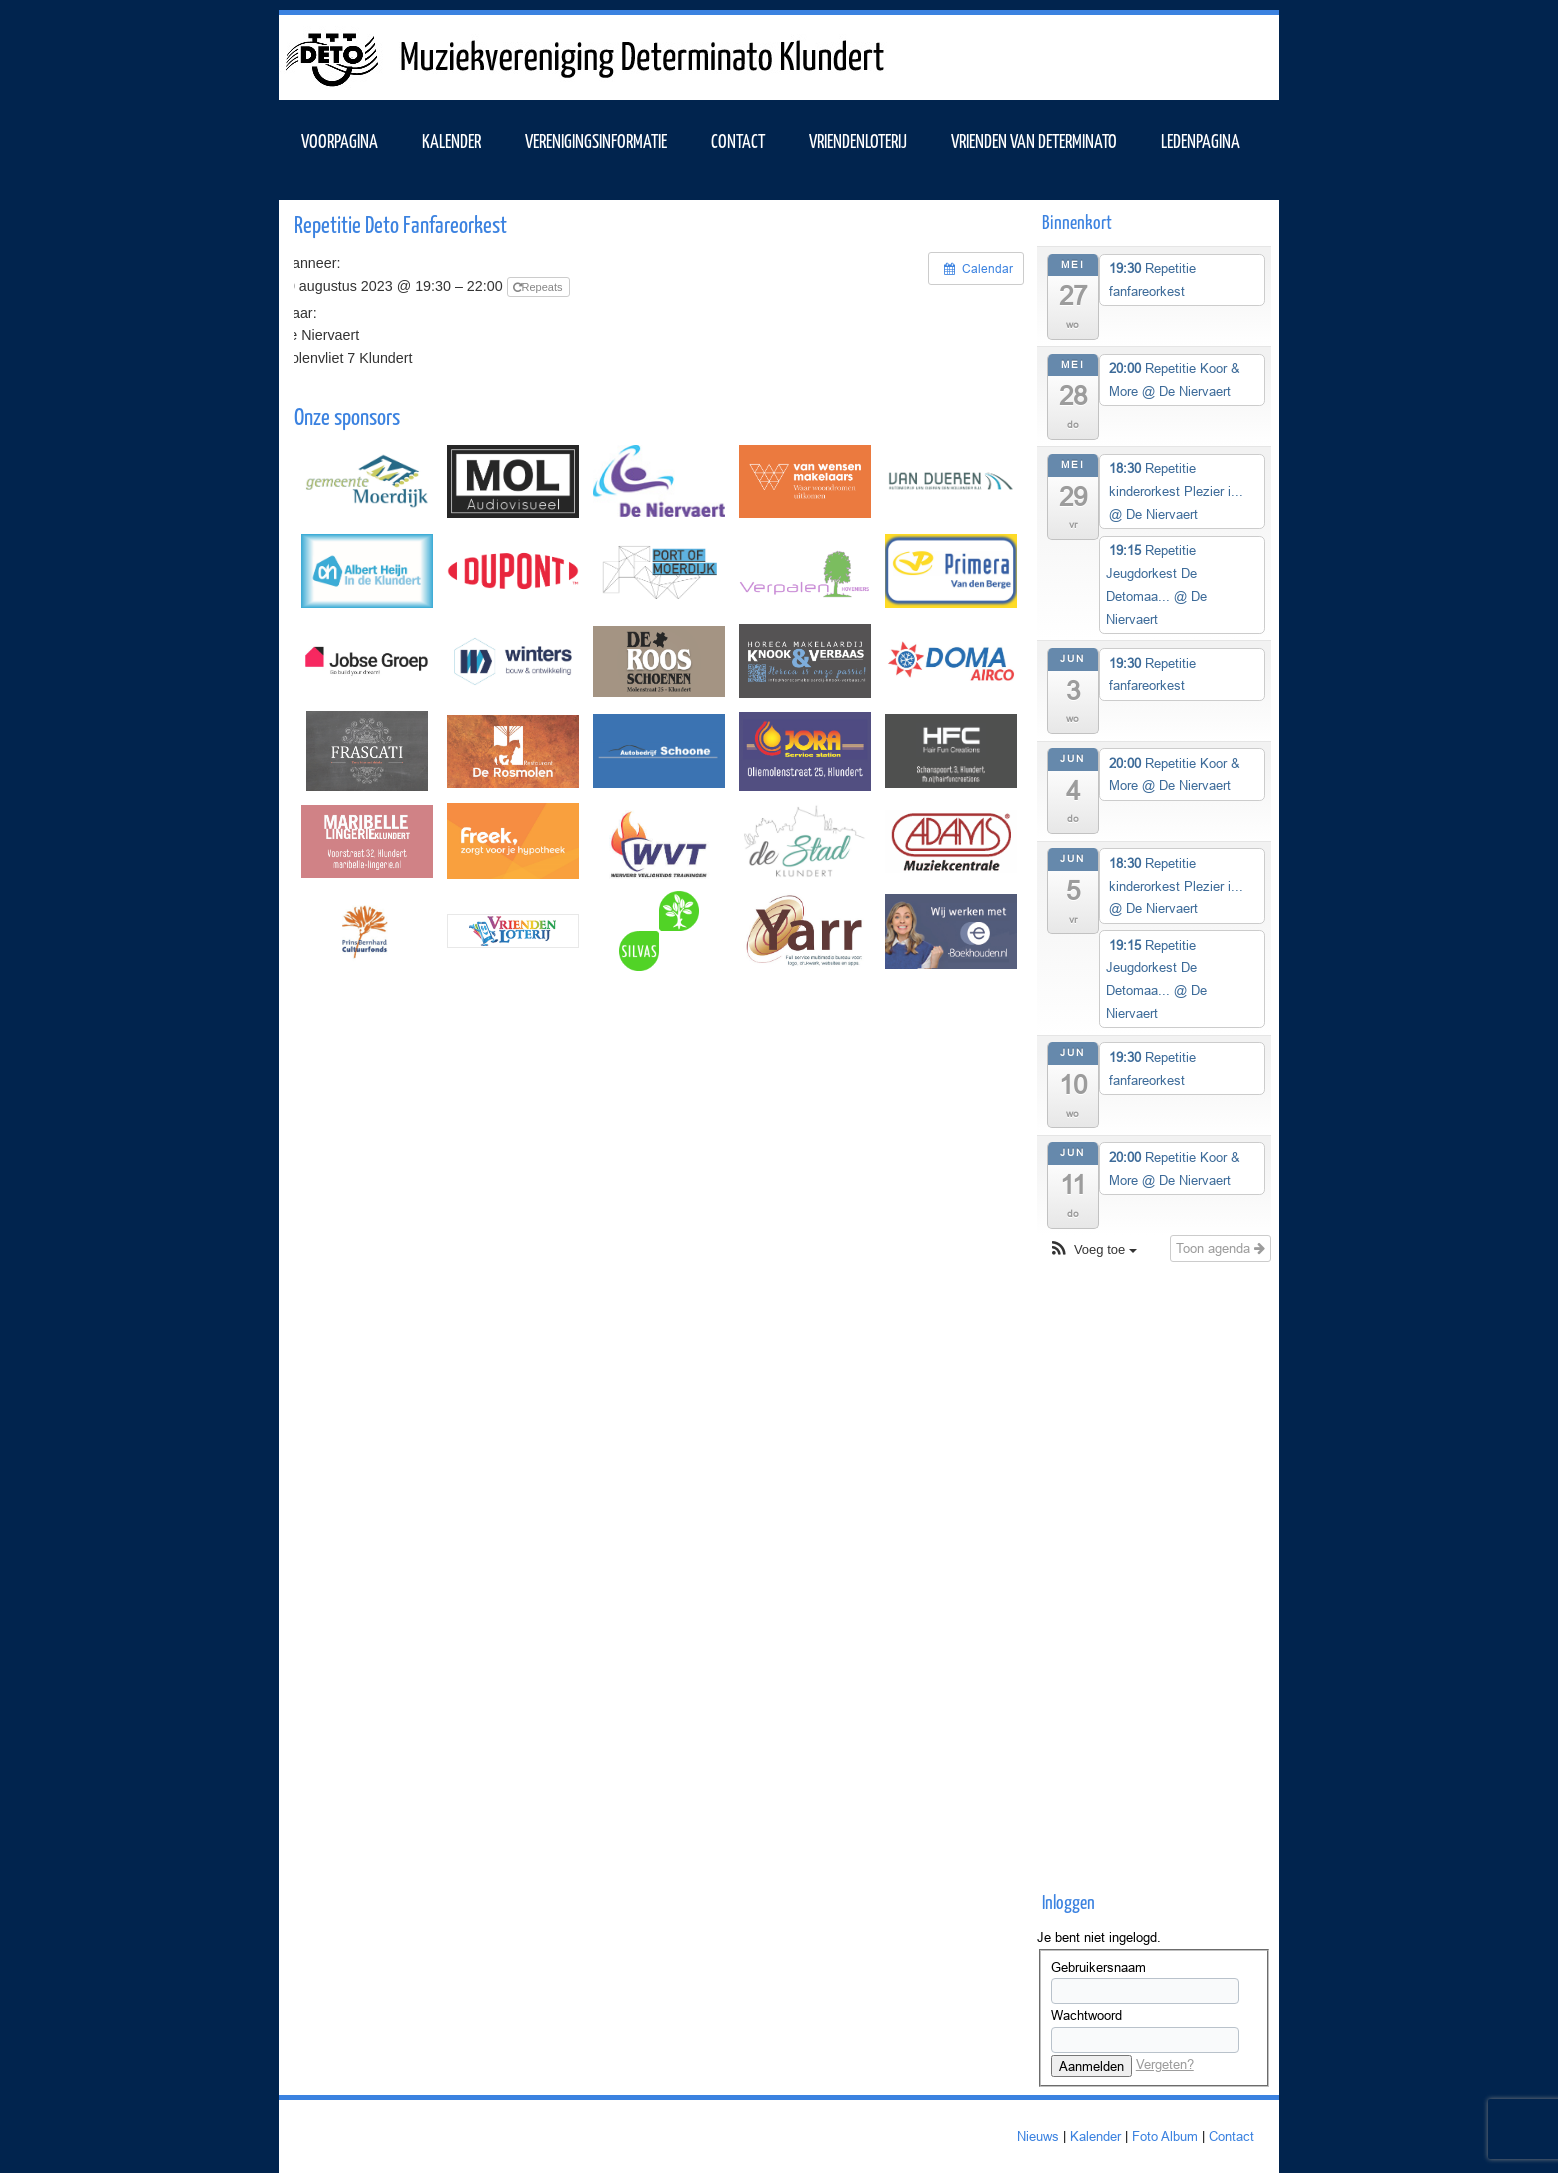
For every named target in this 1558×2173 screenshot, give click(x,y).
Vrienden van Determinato (1034, 140)
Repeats (539, 287)
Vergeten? (1165, 2064)
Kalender (1095, 2136)
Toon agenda (1220, 1248)
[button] (1092, 1250)
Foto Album (1165, 2136)
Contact (738, 140)
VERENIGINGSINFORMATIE (596, 140)
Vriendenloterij (858, 140)
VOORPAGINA (339, 140)
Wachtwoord (1086, 2015)
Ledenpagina (1200, 140)
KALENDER (451, 140)
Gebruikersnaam (1098, 1967)
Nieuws (1038, 2136)
